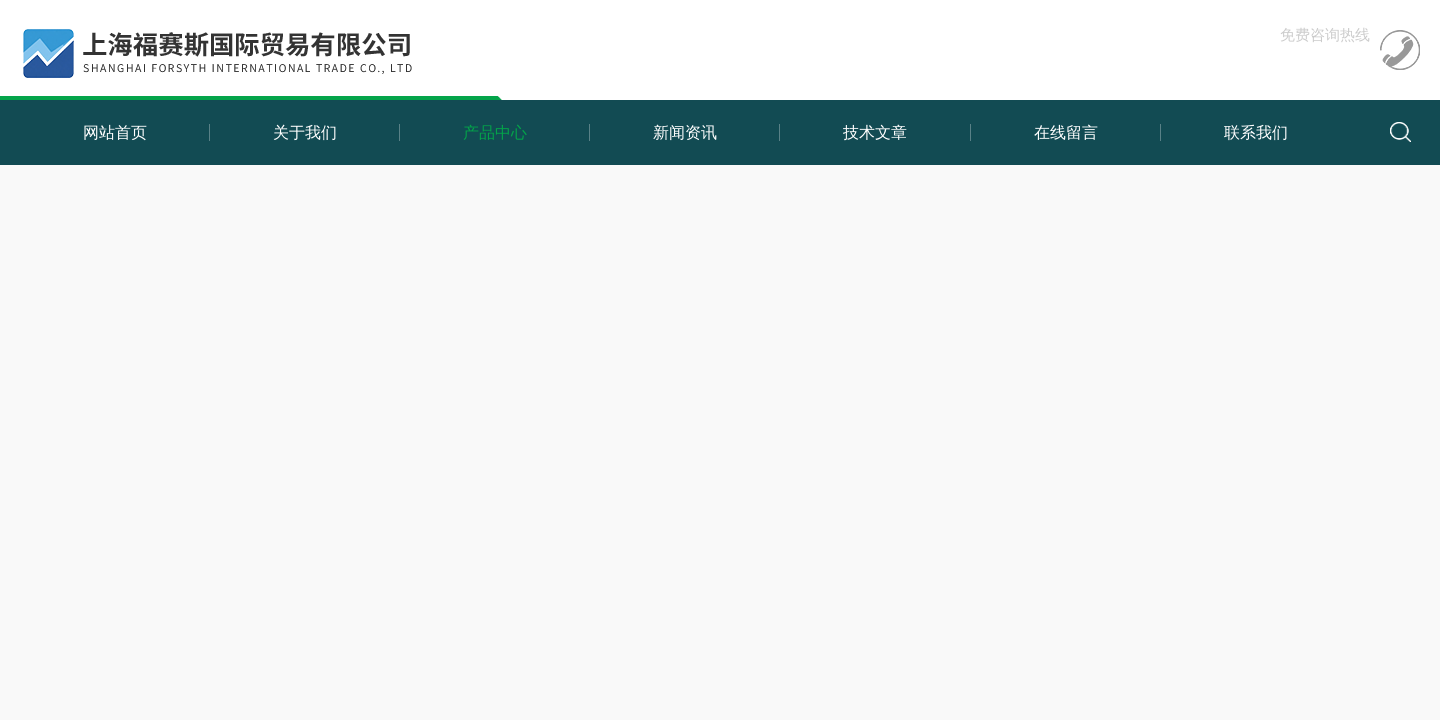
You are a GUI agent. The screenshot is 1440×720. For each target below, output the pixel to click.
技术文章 (875, 132)
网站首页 (115, 132)
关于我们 (305, 132)
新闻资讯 (685, 132)
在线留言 (1066, 132)
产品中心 (495, 132)
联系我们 (1256, 132)
